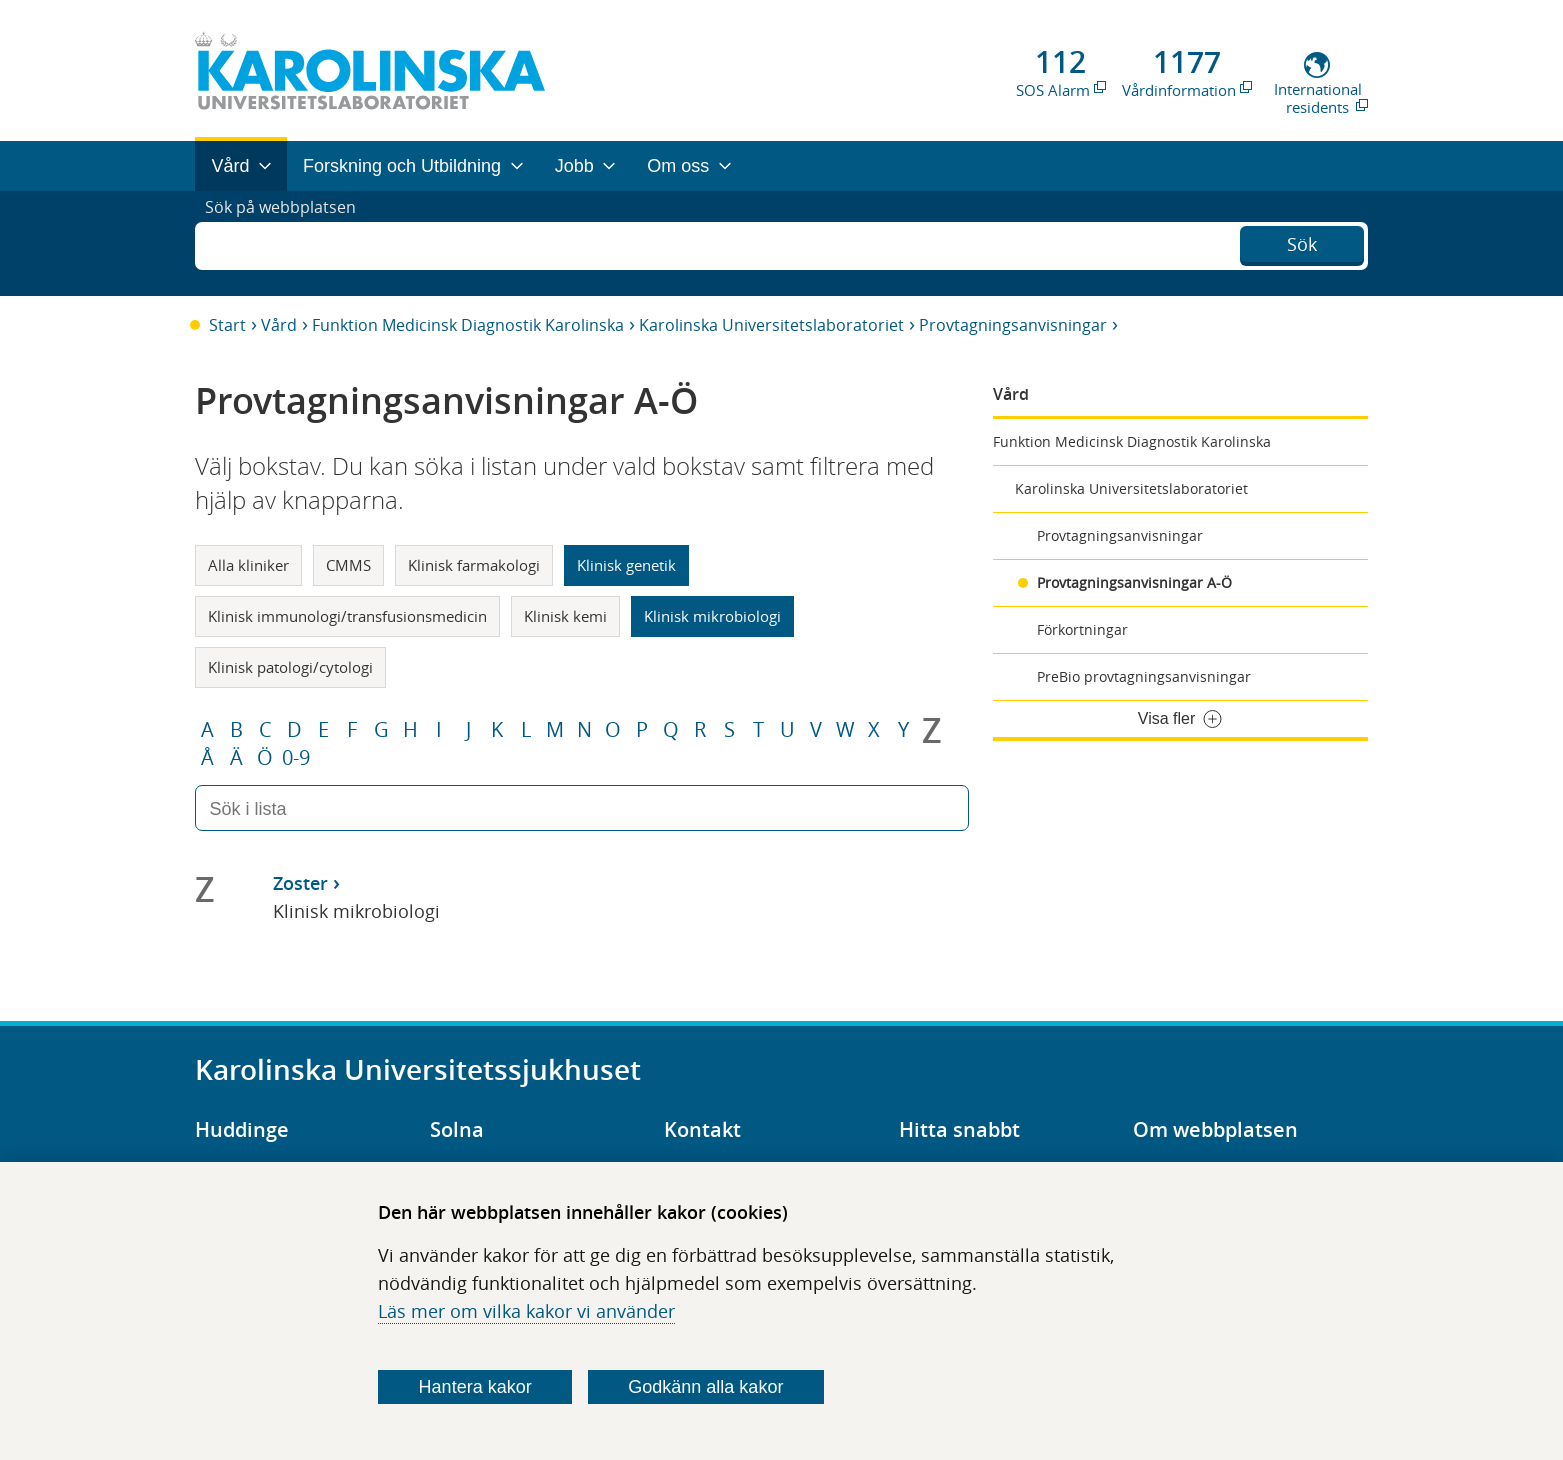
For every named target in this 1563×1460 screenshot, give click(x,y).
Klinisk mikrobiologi (712, 616)
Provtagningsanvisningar (1013, 325)
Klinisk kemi (565, 616)
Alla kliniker (248, 565)
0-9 (296, 758)
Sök (1302, 241)
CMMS (348, 565)
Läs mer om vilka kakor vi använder (526, 1311)
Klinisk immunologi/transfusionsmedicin (347, 616)
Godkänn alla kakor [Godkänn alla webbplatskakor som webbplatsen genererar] (705, 1387)
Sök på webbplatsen (289, 243)
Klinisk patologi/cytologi (290, 667)
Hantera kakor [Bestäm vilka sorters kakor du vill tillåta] (475, 1387)
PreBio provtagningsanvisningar (1144, 676)
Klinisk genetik (626, 565)
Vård (279, 325)
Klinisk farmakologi (474, 565)
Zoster (300, 883)
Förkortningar (1082, 629)
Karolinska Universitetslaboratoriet (771, 325)
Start (227, 325)
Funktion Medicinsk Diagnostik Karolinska (468, 325)
